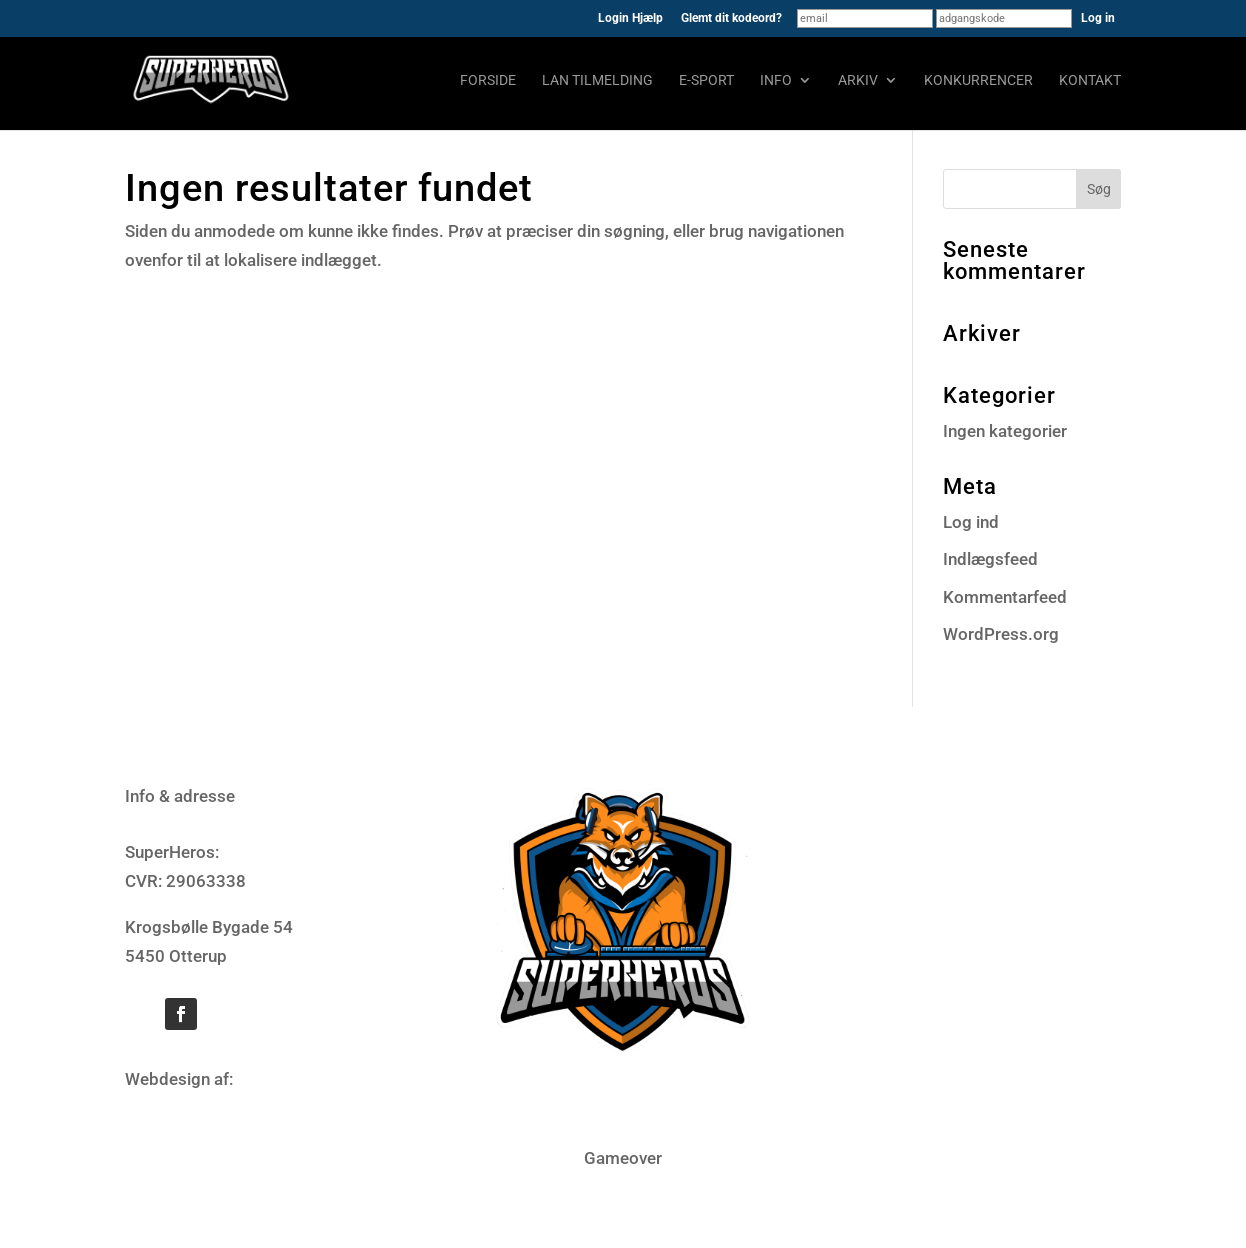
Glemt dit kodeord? (731, 18)
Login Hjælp (630, 18)
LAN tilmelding (597, 80)
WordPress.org (1001, 634)
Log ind (971, 522)
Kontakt (1090, 80)
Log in (1098, 18)
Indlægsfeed (990, 559)
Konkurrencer (978, 80)
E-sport (706, 80)
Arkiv (858, 80)
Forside (488, 80)
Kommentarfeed (1005, 597)
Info (776, 80)
